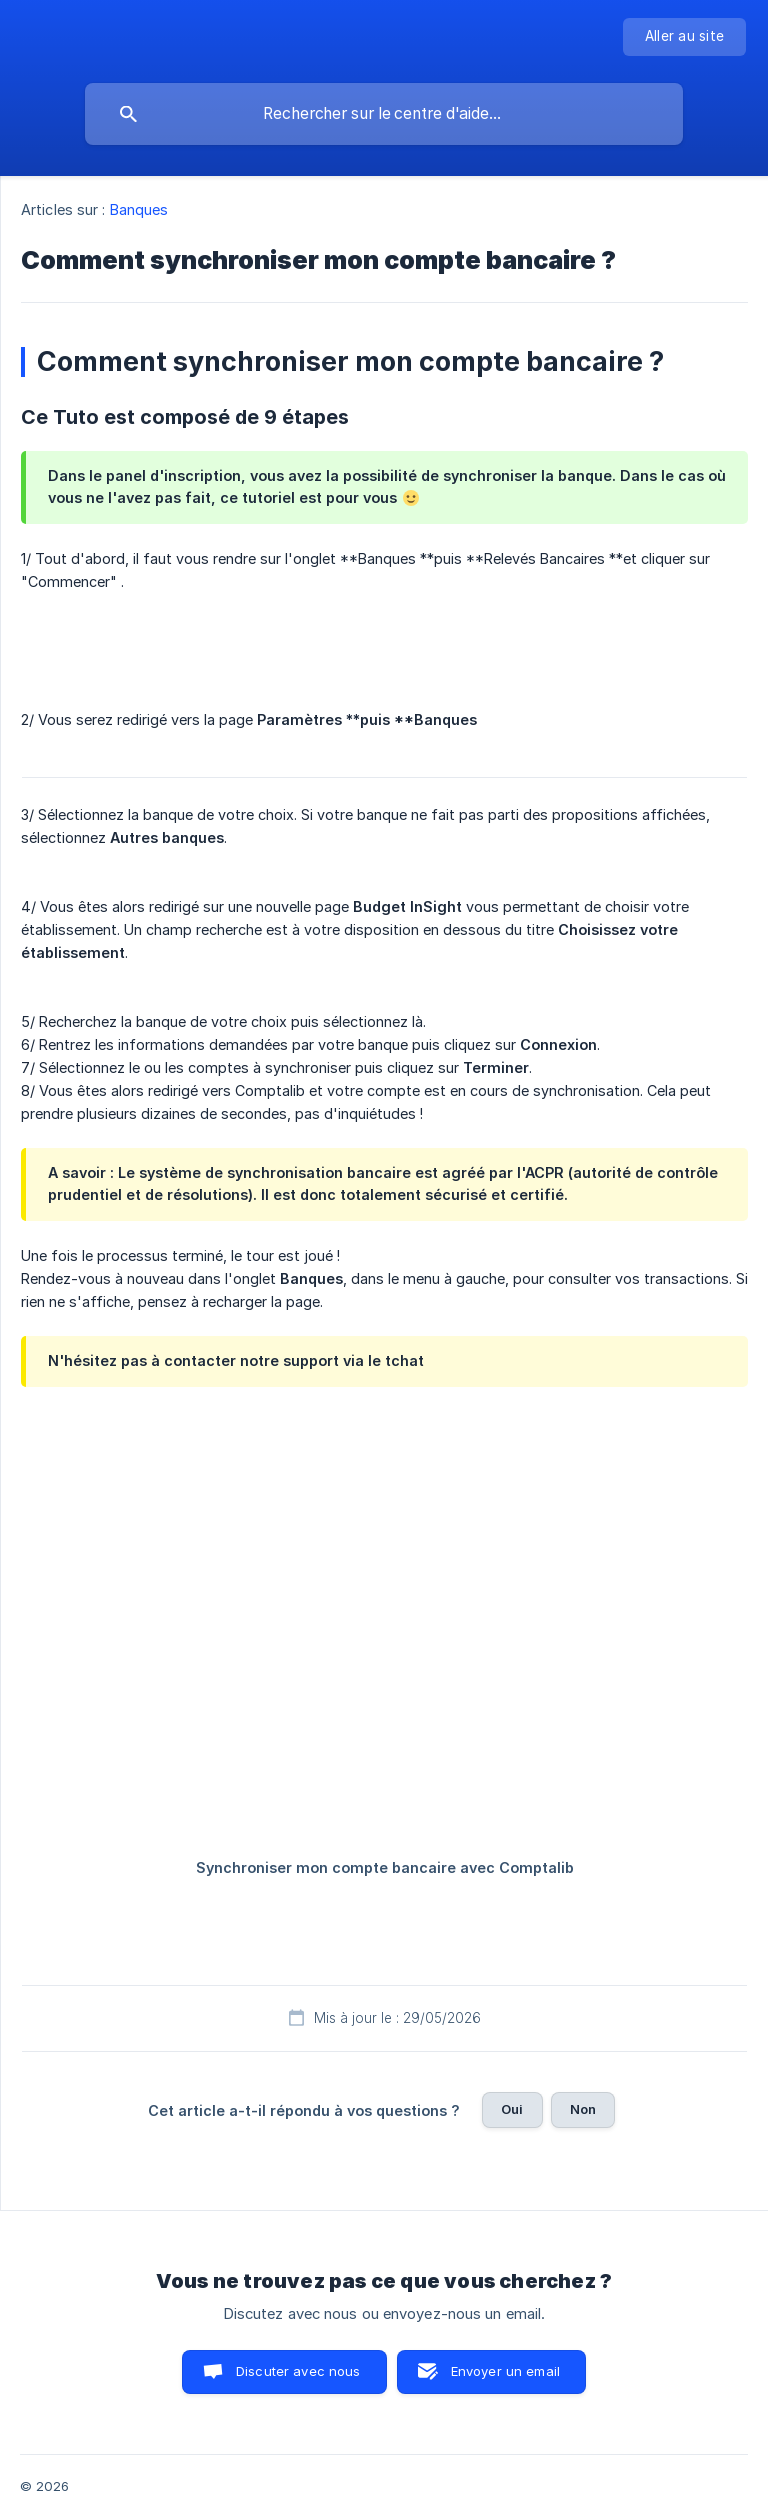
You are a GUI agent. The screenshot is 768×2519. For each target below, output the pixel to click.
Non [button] (583, 2109)
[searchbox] (384, 114)
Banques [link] (139, 209)
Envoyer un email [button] (505, 2371)
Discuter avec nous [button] (298, 2371)
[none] (684, 37)
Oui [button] (512, 2109)
